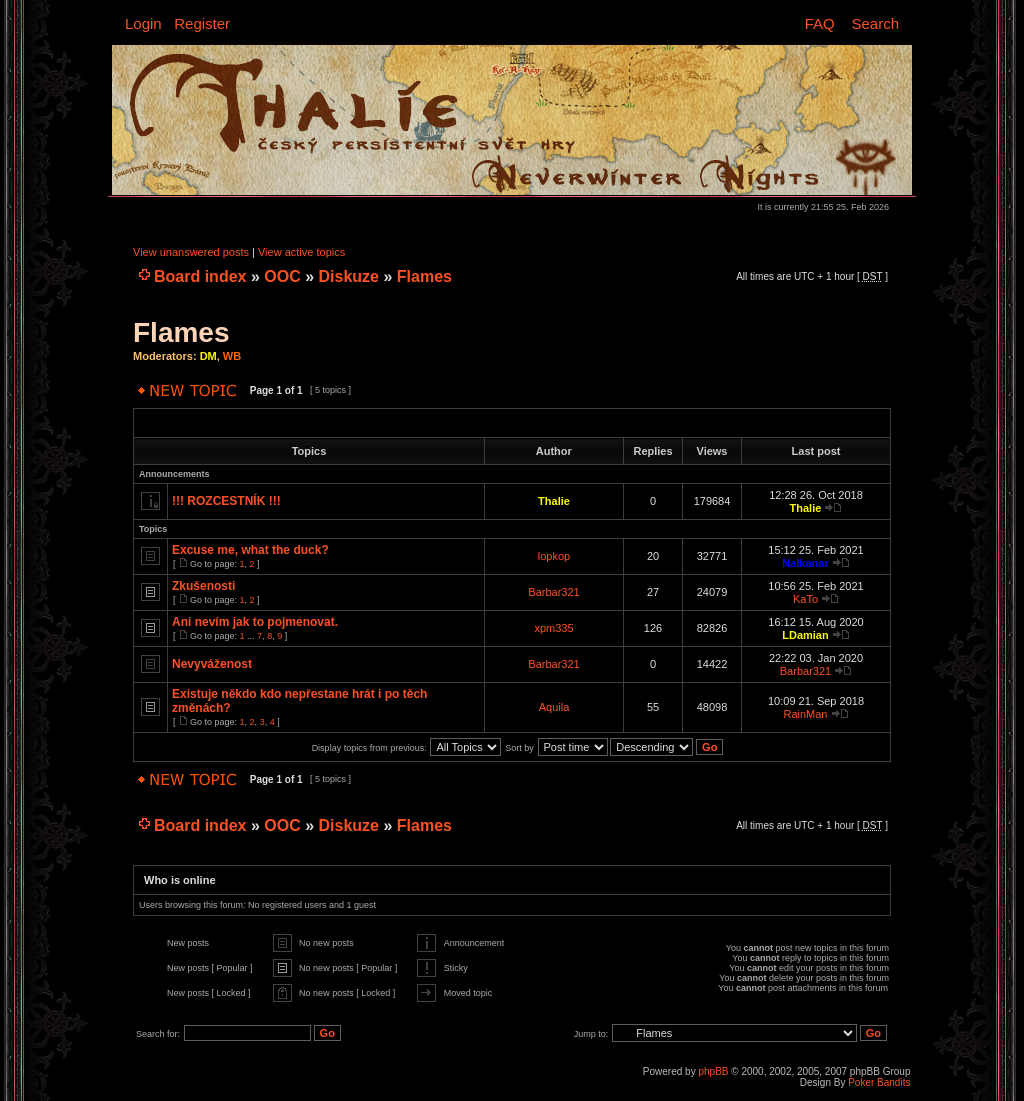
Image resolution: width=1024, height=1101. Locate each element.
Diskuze (349, 276)
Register (202, 23)
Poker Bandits (879, 1082)
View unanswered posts (191, 252)
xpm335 (553, 628)
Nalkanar (805, 563)
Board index (200, 276)
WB (232, 356)
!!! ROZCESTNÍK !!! (226, 501)
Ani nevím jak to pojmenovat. (255, 622)
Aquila (554, 707)
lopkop (554, 556)
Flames (424, 276)
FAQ (820, 23)
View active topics (301, 252)
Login (143, 23)
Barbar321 (553, 592)
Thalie (554, 501)
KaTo (805, 599)
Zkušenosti (203, 586)
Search (875, 23)
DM (208, 356)
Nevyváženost (212, 664)
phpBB (713, 1071)
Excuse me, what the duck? (250, 550)
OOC (282, 276)
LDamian (805, 635)
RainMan (805, 714)
